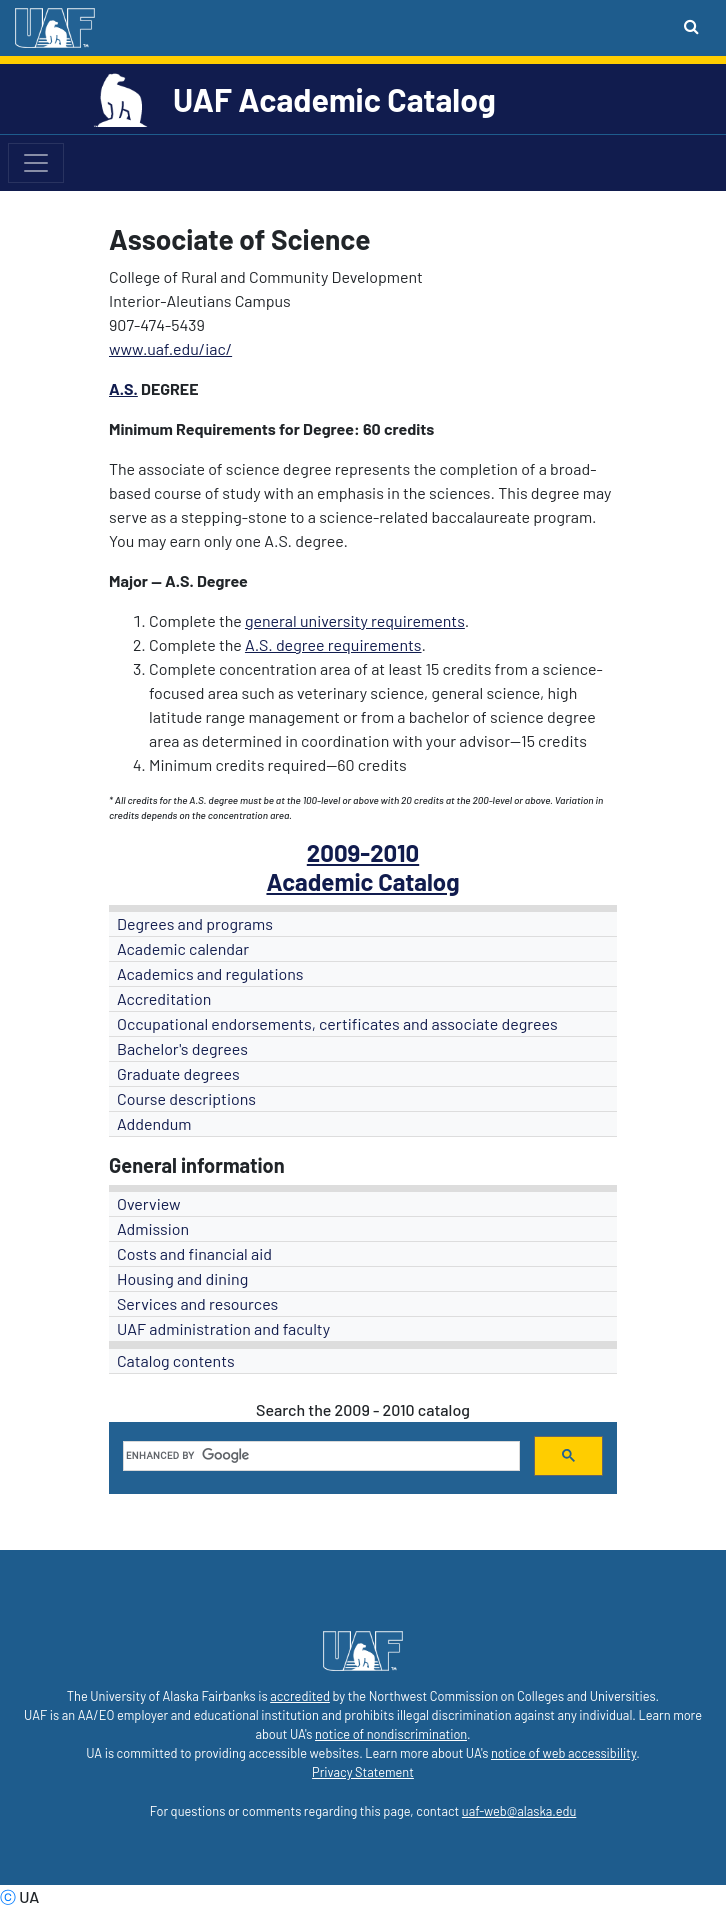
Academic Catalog (362, 881)
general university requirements (355, 620)
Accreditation (164, 998)
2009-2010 (363, 852)
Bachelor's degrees (182, 1048)
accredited (300, 1696)
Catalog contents (176, 1360)
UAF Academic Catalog (334, 99)
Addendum (154, 1123)
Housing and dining (182, 1278)
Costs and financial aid (194, 1253)
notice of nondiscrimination (391, 1734)
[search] (319, 1456)
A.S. (123, 388)
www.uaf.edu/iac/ (170, 348)
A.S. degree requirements (333, 644)
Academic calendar (183, 948)
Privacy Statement (363, 1772)
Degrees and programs (195, 923)
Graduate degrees (178, 1073)
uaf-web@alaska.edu (519, 1811)
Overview (149, 1203)
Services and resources (197, 1303)
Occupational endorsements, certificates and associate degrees (337, 1023)
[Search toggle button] (691, 26)
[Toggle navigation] (36, 163)
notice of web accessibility (563, 1753)
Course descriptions (186, 1098)
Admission (153, 1228)
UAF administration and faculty (223, 1328)
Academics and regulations (210, 973)
